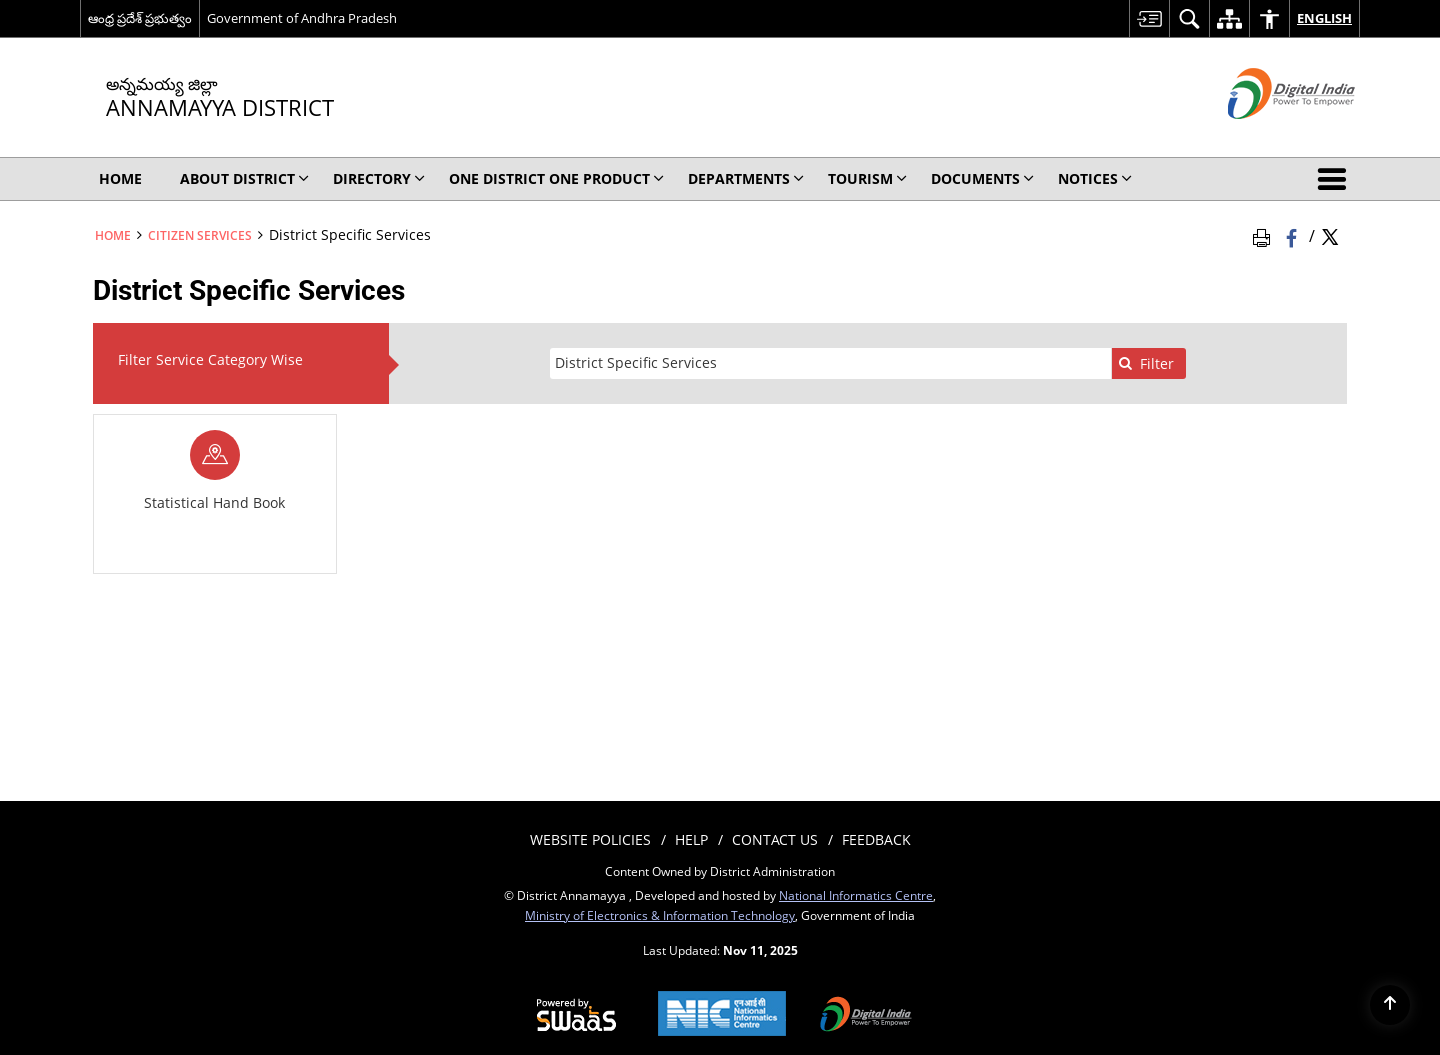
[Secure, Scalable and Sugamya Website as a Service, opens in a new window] (576, 1016)
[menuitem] (1149, 18)
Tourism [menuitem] (867, 178)
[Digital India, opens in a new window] (866, 1016)
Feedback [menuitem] (876, 839)
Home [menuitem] (120, 178)
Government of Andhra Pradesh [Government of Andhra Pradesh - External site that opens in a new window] (302, 18)
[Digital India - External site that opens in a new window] (1266, 135)
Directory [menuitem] (379, 178)
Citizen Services (200, 235)
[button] (1336, 179)
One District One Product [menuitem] (556, 178)
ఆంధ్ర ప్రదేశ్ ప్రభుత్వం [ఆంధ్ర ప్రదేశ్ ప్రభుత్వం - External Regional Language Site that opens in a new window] (140, 18)
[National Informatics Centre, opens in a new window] (722, 1015)
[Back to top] (1390, 1005)
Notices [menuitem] (1095, 178)
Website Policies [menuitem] (590, 839)
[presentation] (830, 363)
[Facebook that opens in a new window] (1293, 235)
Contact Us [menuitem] (775, 839)
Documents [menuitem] (982, 178)
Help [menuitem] (691, 839)
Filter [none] (1146, 363)
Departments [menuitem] (746, 178)
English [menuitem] (1324, 18)
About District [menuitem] (244, 178)
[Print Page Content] (1265, 235)
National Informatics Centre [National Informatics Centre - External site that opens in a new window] (856, 895)
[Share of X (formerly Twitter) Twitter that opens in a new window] (1330, 235)
